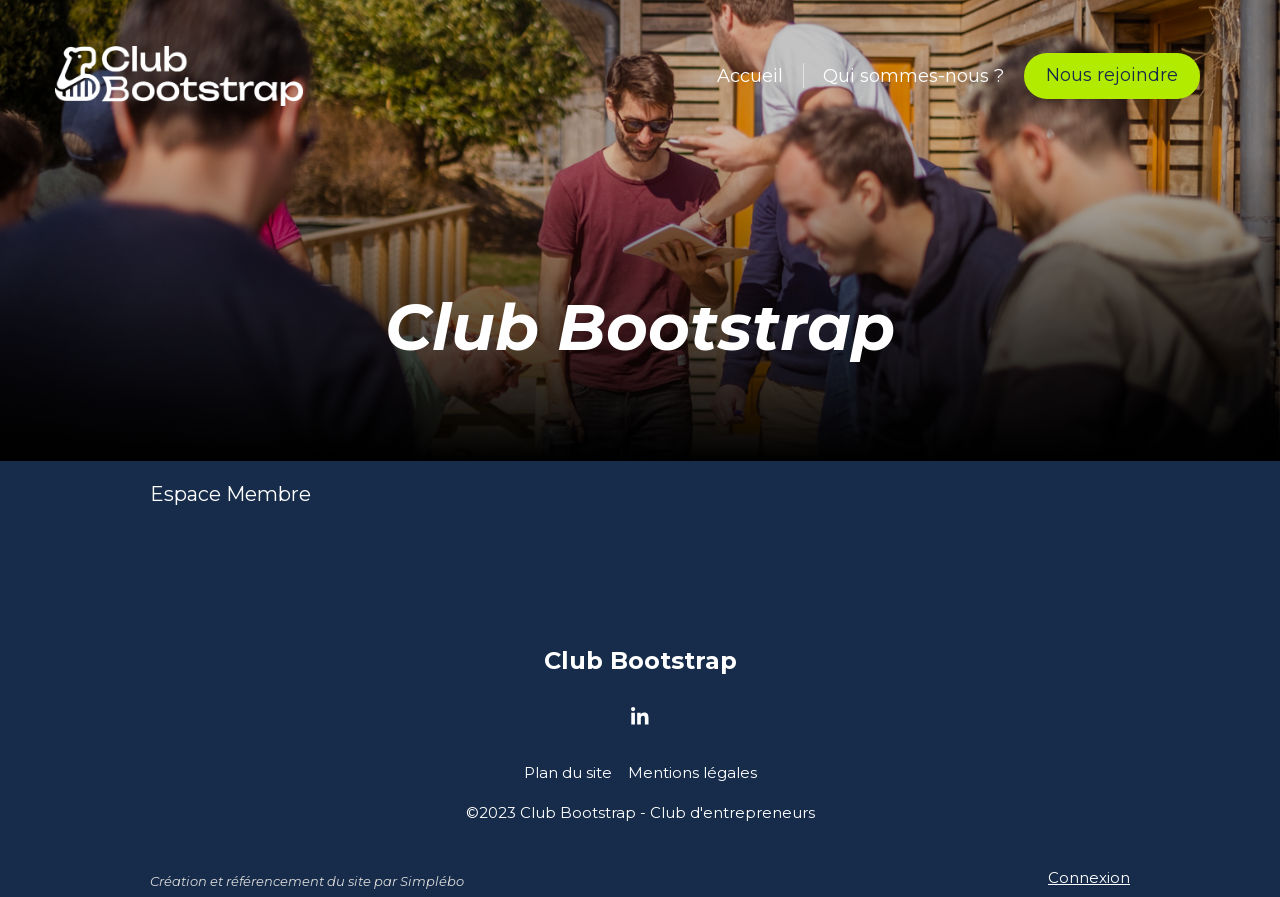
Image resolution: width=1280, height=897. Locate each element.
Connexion (1089, 877)
